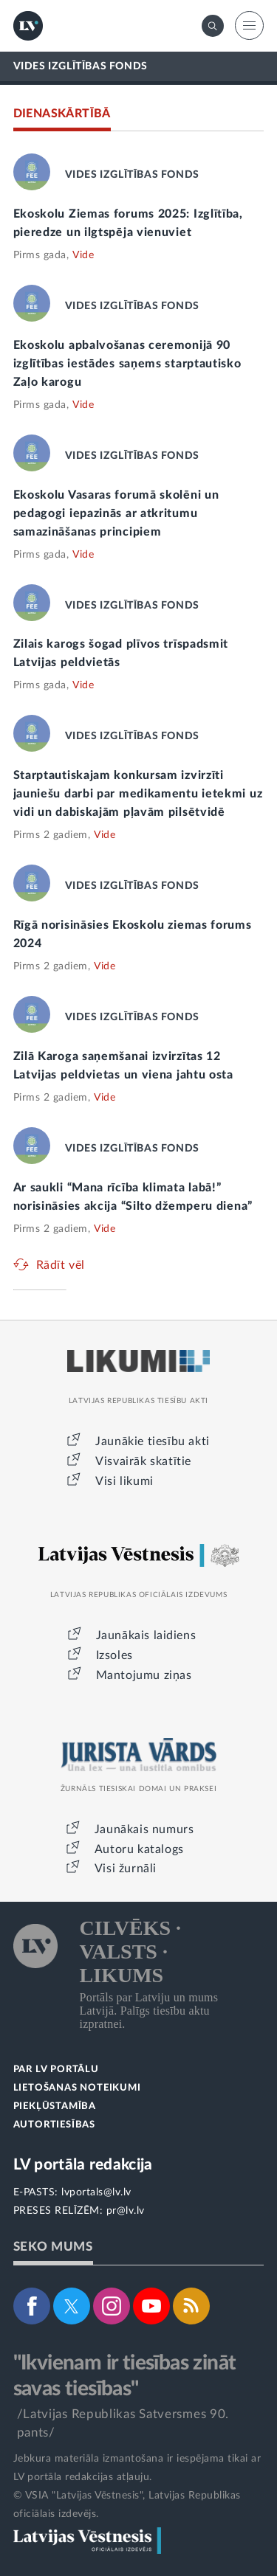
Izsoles (114, 1655)
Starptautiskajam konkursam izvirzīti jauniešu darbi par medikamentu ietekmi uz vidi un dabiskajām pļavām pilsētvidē (138, 793)
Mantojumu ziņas (144, 1675)
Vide (83, 255)
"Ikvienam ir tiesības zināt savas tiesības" (124, 2375)
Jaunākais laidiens (146, 1635)
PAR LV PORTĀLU (56, 2069)
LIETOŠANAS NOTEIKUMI (77, 2088)
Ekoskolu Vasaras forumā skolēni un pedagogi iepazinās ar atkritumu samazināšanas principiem (116, 513)
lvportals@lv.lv (96, 2192)
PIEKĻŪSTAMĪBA (54, 2106)
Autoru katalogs (139, 1849)
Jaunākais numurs (144, 1829)
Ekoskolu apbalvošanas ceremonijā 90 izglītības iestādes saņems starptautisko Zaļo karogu (127, 363)
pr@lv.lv (125, 2211)
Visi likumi (124, 1481)
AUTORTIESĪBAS (54, 2125)
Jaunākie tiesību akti (152, 1441)
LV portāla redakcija (83, 2164)
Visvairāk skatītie (143, 1461)
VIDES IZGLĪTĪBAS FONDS (80, 66)
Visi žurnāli (126, 1868)
